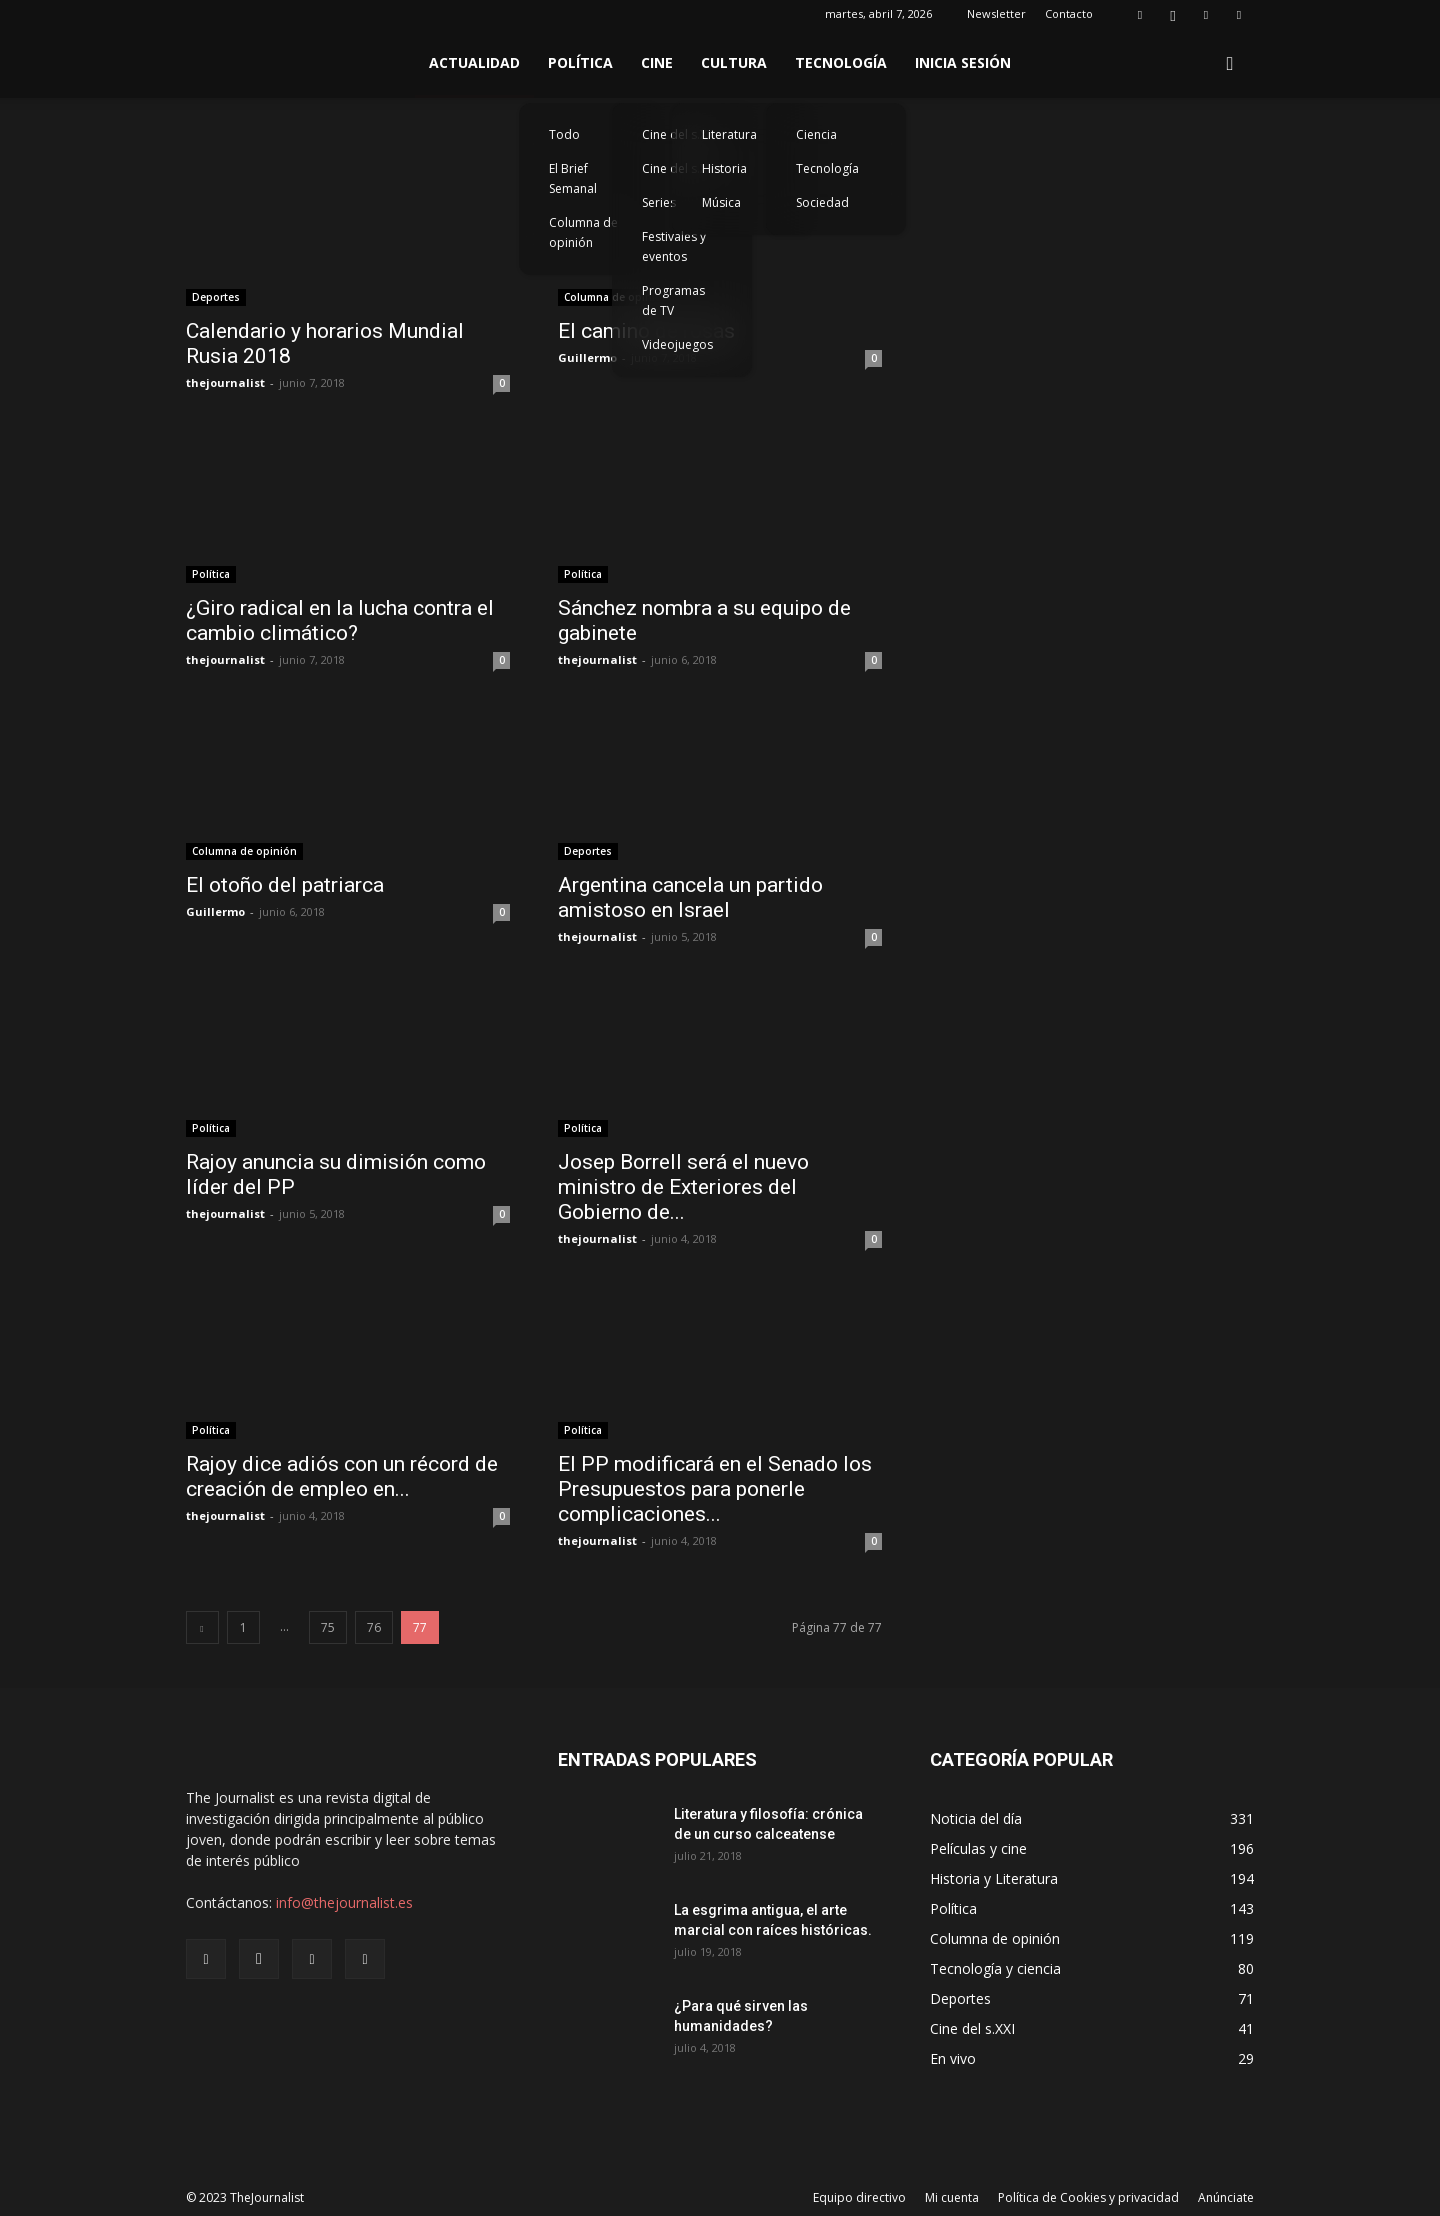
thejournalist (225, 382)
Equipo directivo (859, 2197)
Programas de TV (673, 300)
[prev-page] (202, 1627)
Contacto (1069, 13)
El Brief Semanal (573, 178)
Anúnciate (1226, 2197)
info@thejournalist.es (344, 1902)
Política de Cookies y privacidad (1088, 2197)
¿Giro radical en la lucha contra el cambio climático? (340, 620)
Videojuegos (677, 344)
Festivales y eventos (674, 246)
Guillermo (587, 357)
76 (374, 1627)
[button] (1230, 64)
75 (328, 1627)
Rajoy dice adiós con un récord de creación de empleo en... (342, 1476)
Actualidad (474, 62)
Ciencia (816, 134)
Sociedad (822, 202)
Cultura (734, 62)
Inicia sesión (963, 62)
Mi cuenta (952, 2197)
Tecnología (841, 62)
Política (580, 62)
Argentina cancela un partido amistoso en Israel (690, 897)
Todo (564, 134)
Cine (657, 62)
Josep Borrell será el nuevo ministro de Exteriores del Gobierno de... (683, 1187)
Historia (724, 168)
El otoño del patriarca (285, 885)
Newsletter (996, 13)
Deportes (216, 297)
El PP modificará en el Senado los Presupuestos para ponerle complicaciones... (715, 1489)
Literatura (729, 134)
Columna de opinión (583, 232)
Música (721, 202)
